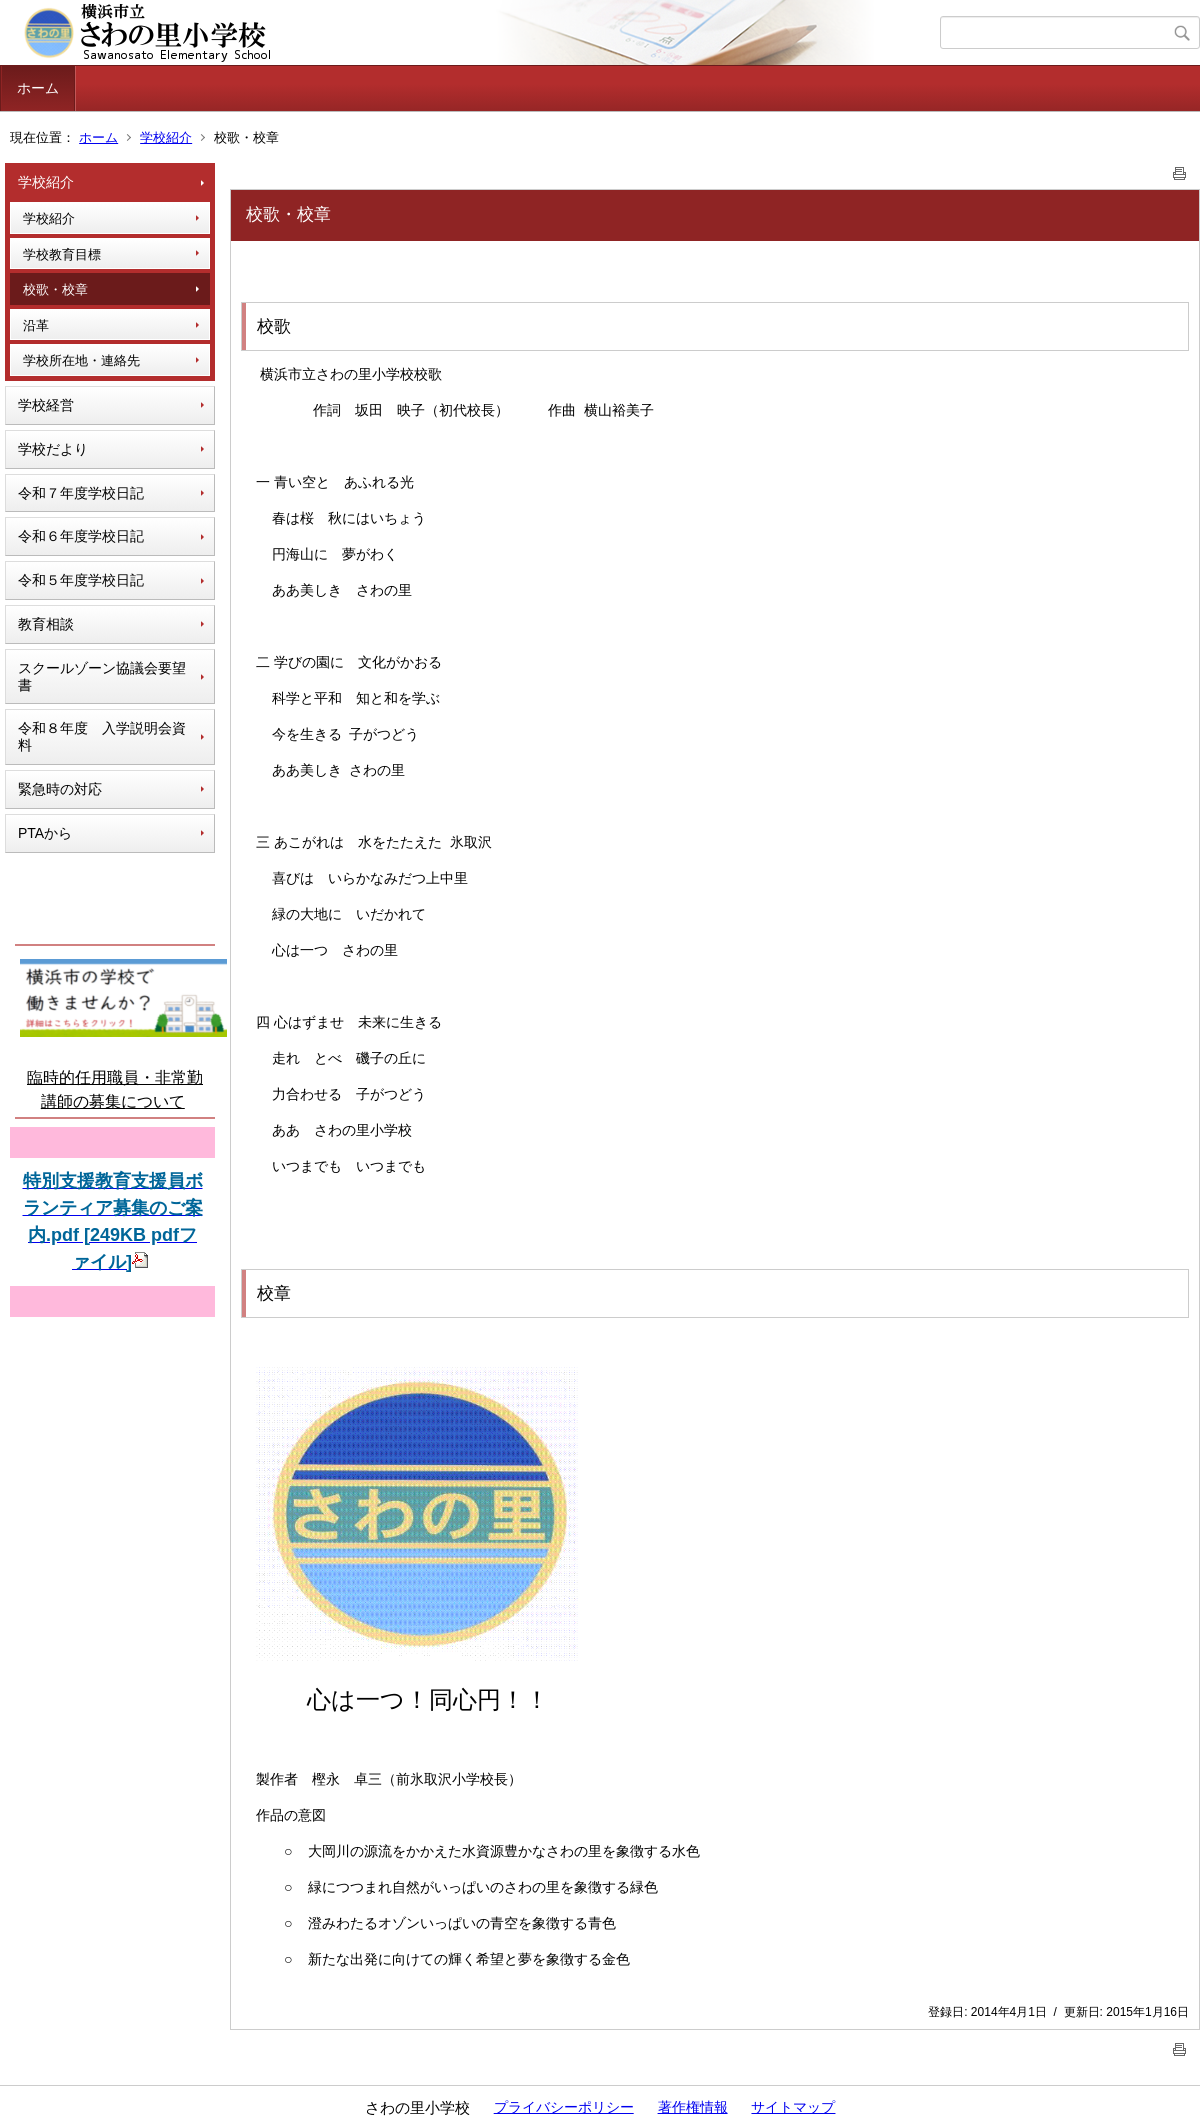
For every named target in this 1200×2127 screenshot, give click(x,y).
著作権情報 (693, 2107)
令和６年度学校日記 (81, 536)
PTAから (45, 833)
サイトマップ (793, 2107)
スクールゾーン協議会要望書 (102, 676)
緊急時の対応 (60, 789)
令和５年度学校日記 (81, 580)
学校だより (53, 449)
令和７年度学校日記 (81, 493)
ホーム (38, 88)
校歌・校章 (55, 289)
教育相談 (46, 624)
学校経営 (46, 405)
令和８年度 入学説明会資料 (102, 736)
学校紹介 (166, 137)
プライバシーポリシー (564, 2107)
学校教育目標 (62, 254)
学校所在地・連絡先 (81, 360)
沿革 (36, 325)
